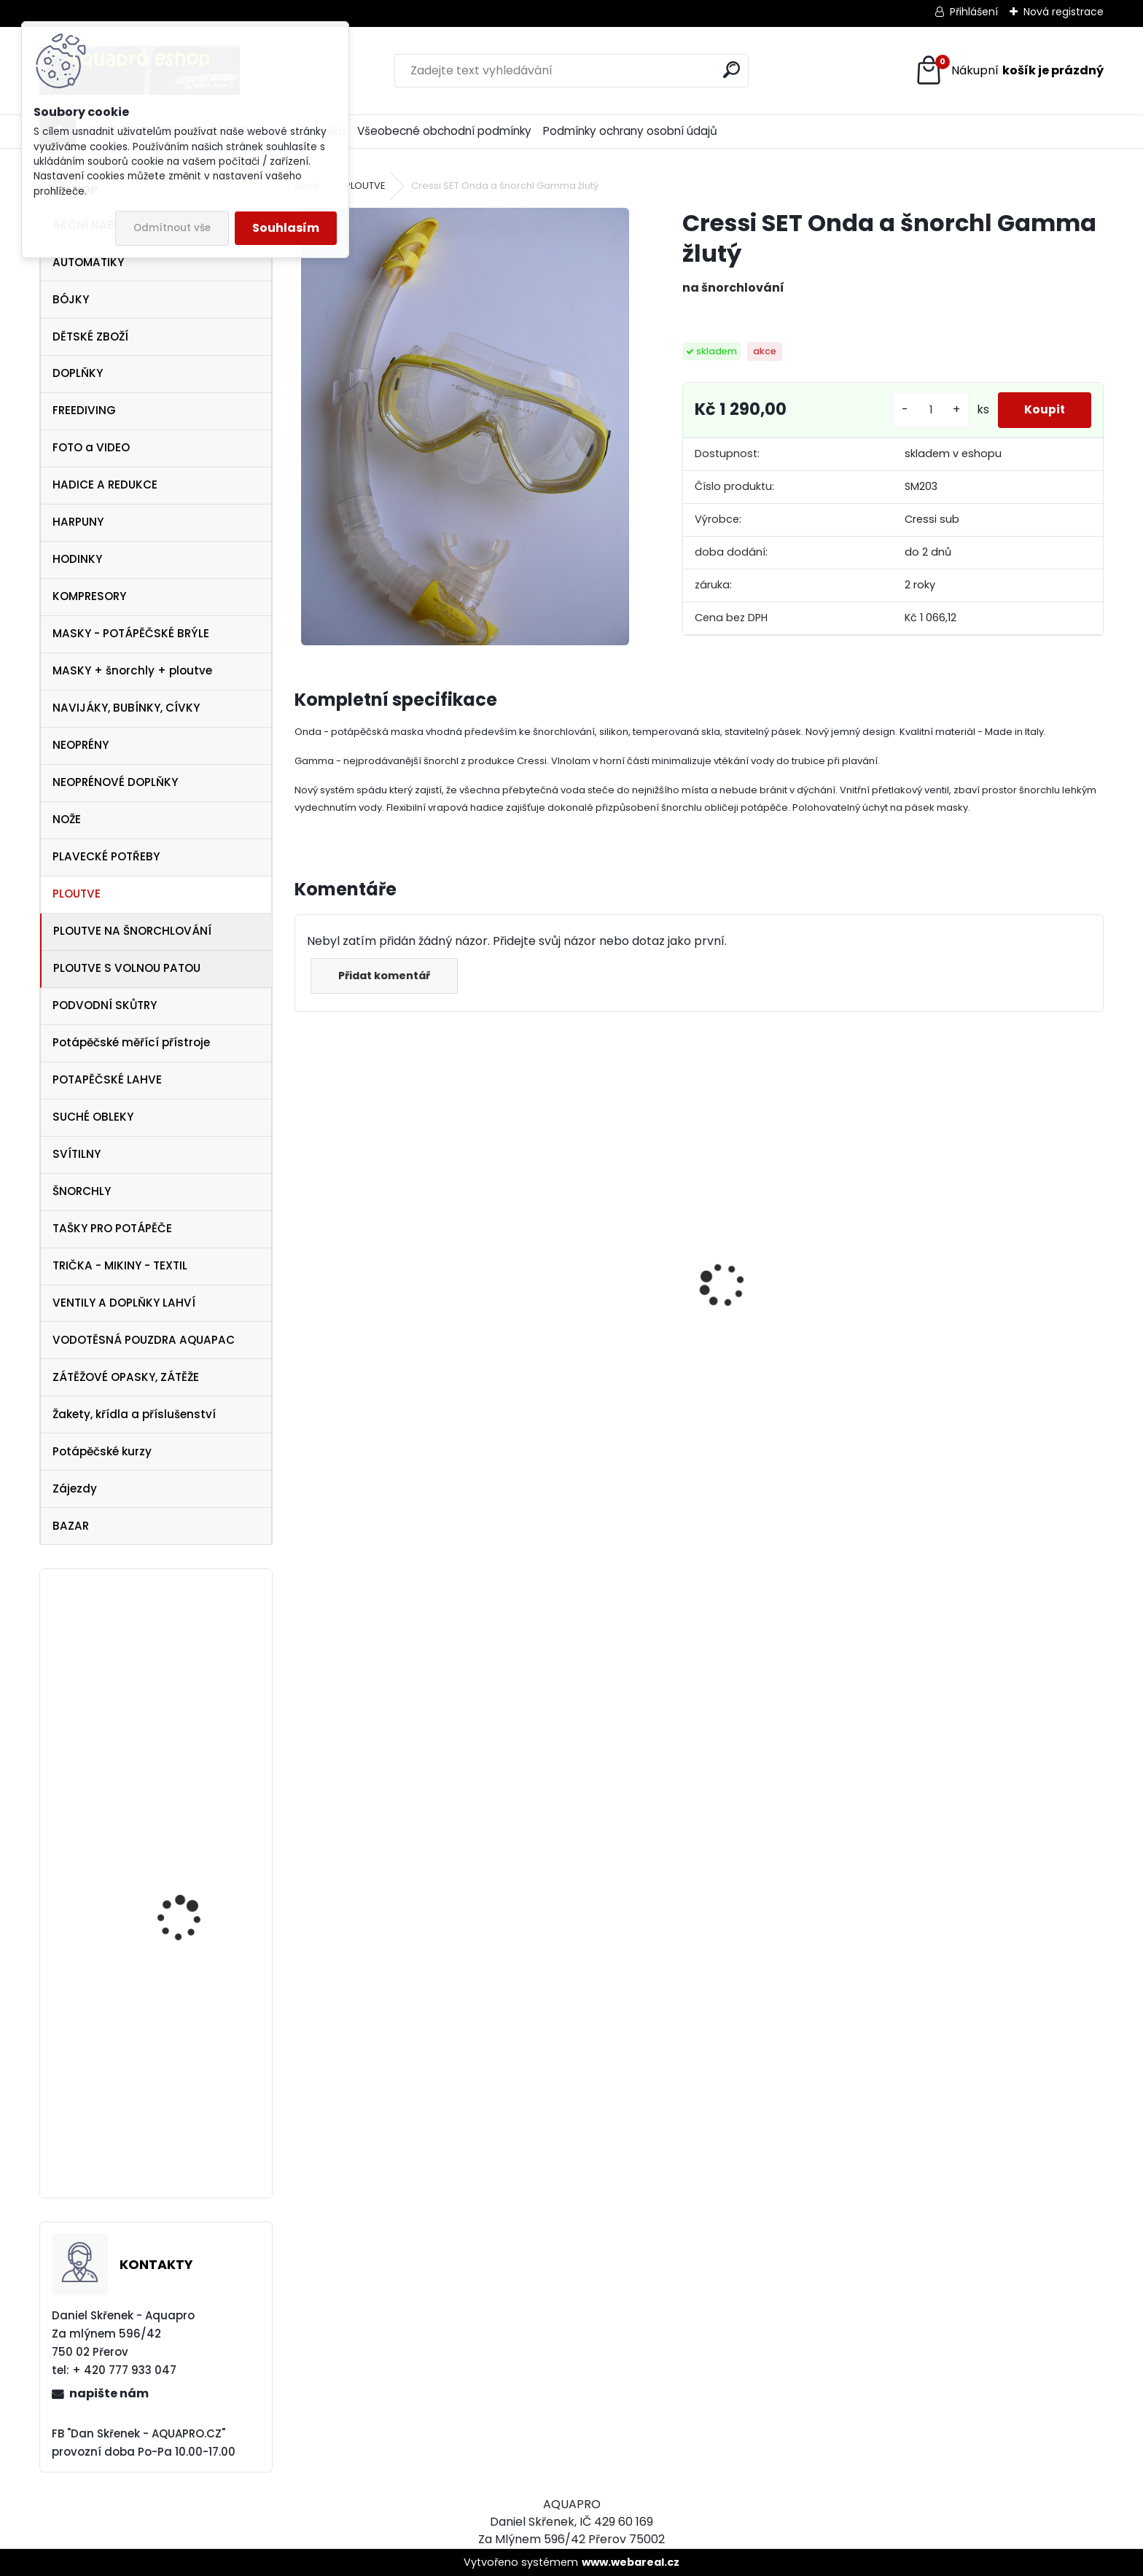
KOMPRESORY (89, 596)
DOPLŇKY (77, 373)
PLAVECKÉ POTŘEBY (106, 856)
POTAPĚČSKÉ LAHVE (107, 1079)
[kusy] (924, 410)
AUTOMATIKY (88, 262)
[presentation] (302, 1260)
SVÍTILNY (76, 1153)
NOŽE (66, 819)
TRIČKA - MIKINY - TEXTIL (119, 1265)
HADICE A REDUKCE (104, 484)
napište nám (109, 2393)
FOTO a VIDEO (91, 447)
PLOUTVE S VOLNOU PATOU (126, 968)
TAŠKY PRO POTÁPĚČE (112, 1228)
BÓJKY (70, 299)
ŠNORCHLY (81, 1191)
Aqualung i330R (350, 1342)
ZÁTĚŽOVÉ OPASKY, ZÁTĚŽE (125, 1377)
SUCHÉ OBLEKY (92, 1116)
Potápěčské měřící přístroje (131, 1042)
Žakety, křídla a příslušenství (134, 1414)
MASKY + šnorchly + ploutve (132, 670)
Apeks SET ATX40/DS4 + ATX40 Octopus (783, 1355)
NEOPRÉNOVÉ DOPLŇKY (115, 782)
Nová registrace (1063, 11)
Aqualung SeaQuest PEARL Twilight (186, 1686)
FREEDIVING (84, 410)
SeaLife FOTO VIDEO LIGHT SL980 (184, 1815)
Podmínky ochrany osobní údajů (630, 131)
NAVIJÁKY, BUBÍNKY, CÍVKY (126, 707)
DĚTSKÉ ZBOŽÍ (90, 336)
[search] (731, 69)
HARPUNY (78, 521)
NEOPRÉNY (80, 744)
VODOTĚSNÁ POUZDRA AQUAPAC (143, 1339)
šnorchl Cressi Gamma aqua (1002, 1400)
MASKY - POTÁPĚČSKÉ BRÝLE (130, 633)
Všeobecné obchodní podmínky (444, 131)
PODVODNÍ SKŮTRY (104, 1005)
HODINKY (77, 559)
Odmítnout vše (172, 228)
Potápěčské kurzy (102, 1451)
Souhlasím (285, 227)
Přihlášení (974, 11)
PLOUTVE (76, 893)
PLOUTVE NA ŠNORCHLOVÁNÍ (132, 930)
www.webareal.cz (630, 2562)
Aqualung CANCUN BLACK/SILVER (564, 1336)
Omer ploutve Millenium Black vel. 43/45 (195, 1987)
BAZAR (70, 1525)
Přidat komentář (386, 975)
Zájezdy (74, 1488)
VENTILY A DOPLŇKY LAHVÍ (123, 1302)
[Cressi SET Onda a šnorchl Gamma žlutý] (465, 426)
